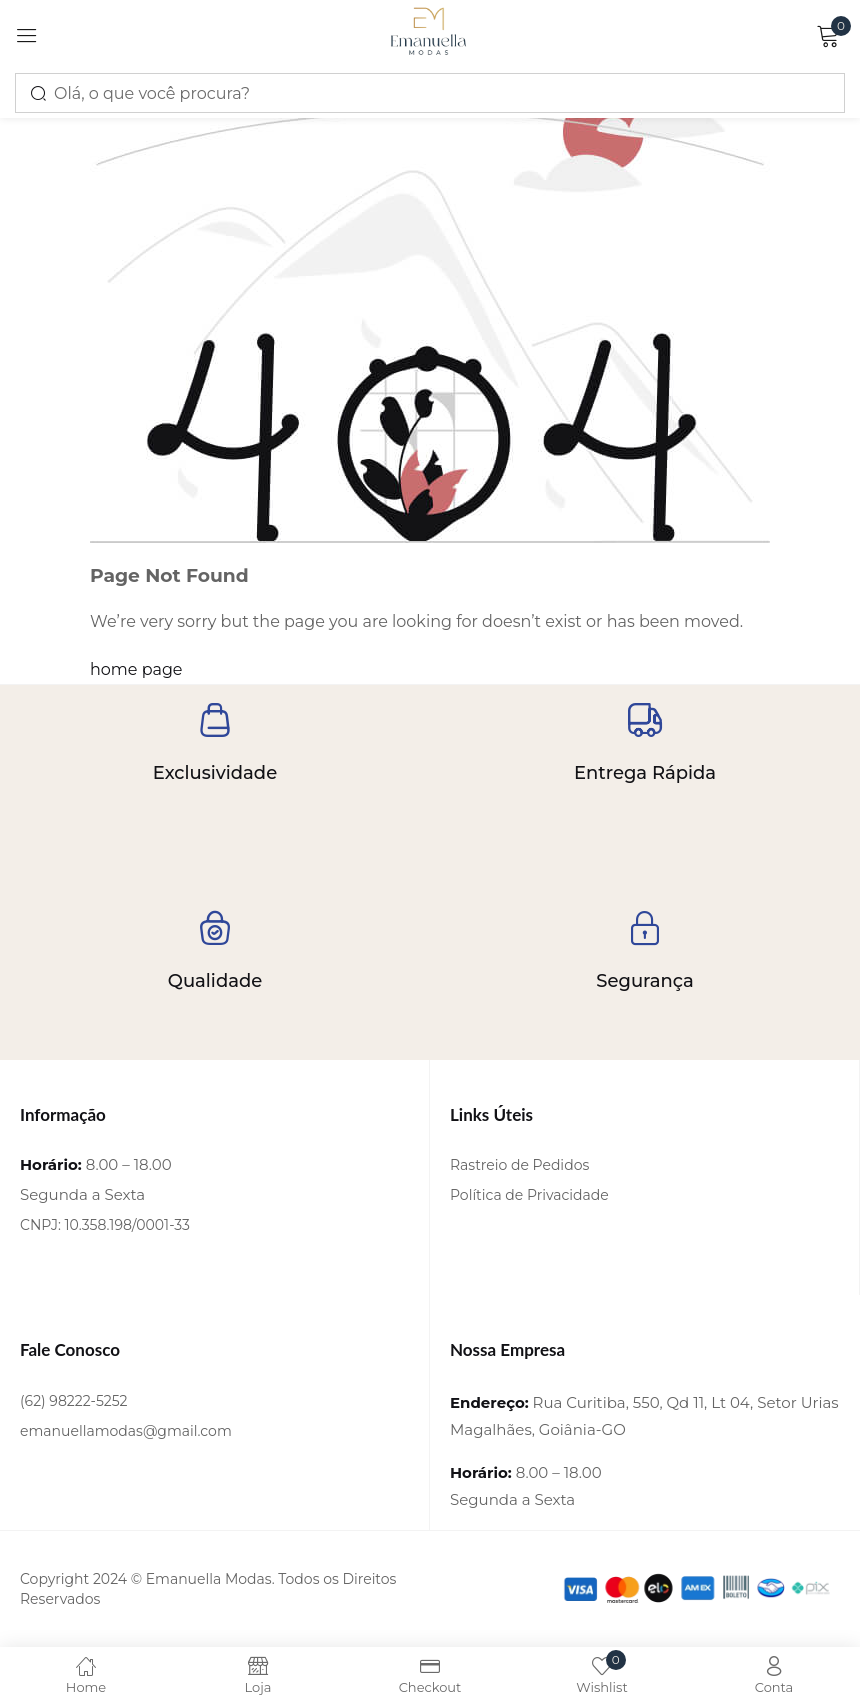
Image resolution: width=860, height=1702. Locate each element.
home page (136, 669)
